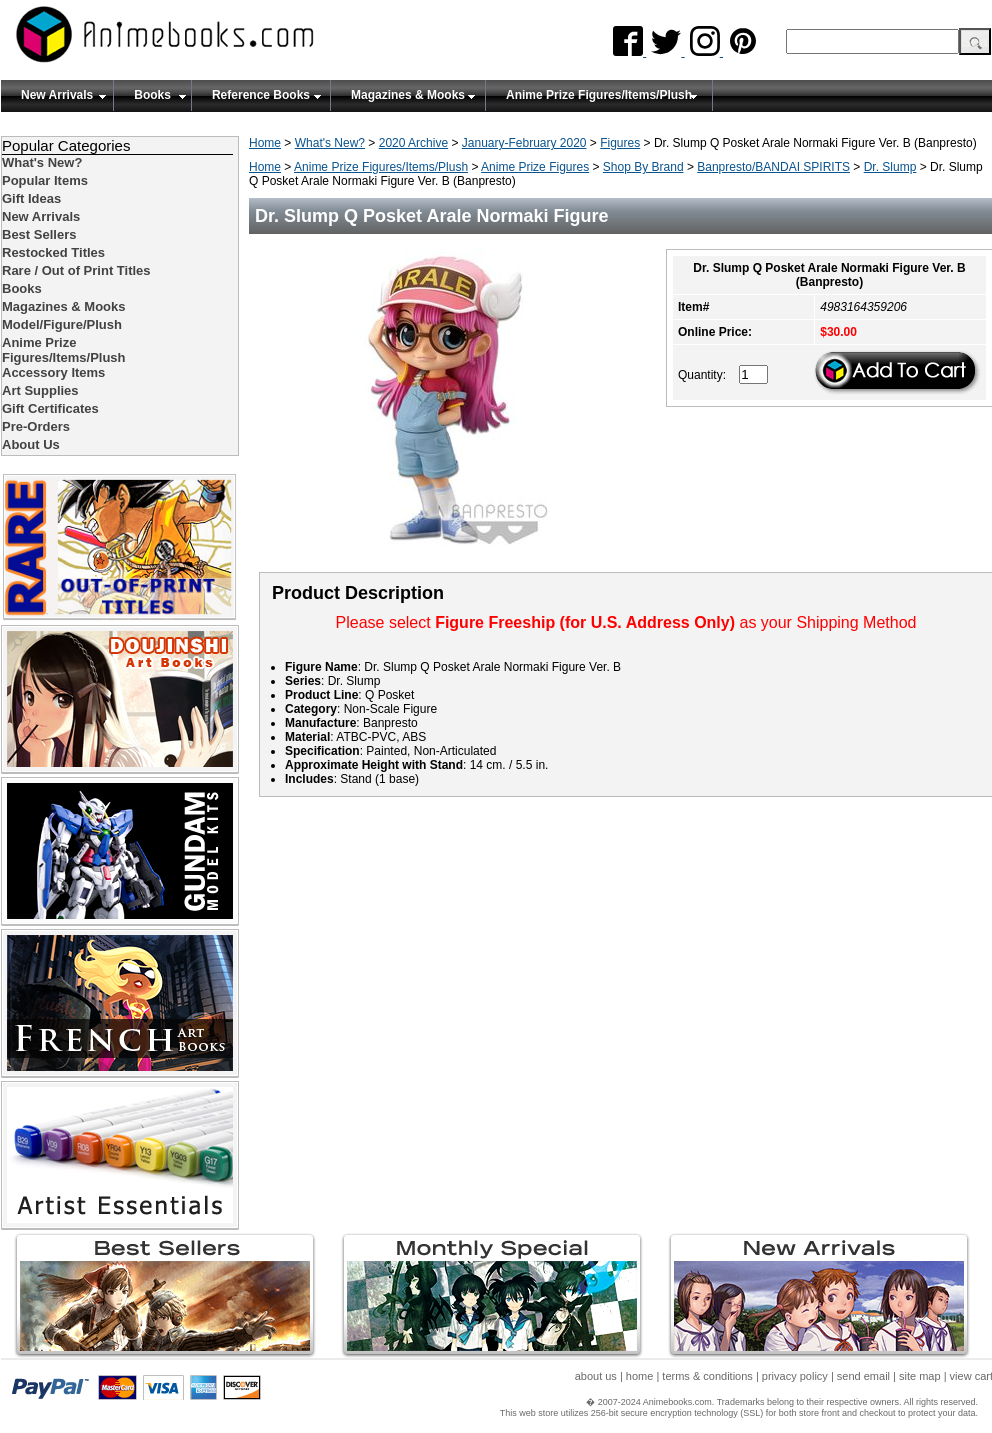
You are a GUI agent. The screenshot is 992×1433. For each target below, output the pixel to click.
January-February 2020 (524, 143)
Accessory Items (53, 372)
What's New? (330, 143)
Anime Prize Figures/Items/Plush (599, 95)
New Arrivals (57, 95)
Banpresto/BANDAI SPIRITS (773, 167)
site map (920, 1376)
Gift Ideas (31, 198)
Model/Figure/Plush (62, 324)
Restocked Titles (53, 252)
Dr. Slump (890, 167)
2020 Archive (413, 143)
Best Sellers (39, 234)
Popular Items (45, 180)
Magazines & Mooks (408, 95)
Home (265, 143)
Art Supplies (40, 390)
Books (152, 95)
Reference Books (261, 95)
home (640, 1376)
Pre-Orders (36, 426)
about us (596, 1376)
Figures (620, 143)
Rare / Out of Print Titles (76, 270)
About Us (31, 444)
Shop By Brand (643, 167)
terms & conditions (707, 1376)
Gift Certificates (50, 408)
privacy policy (795, 1376)
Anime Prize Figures (535, 167)
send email (863, 1376)
